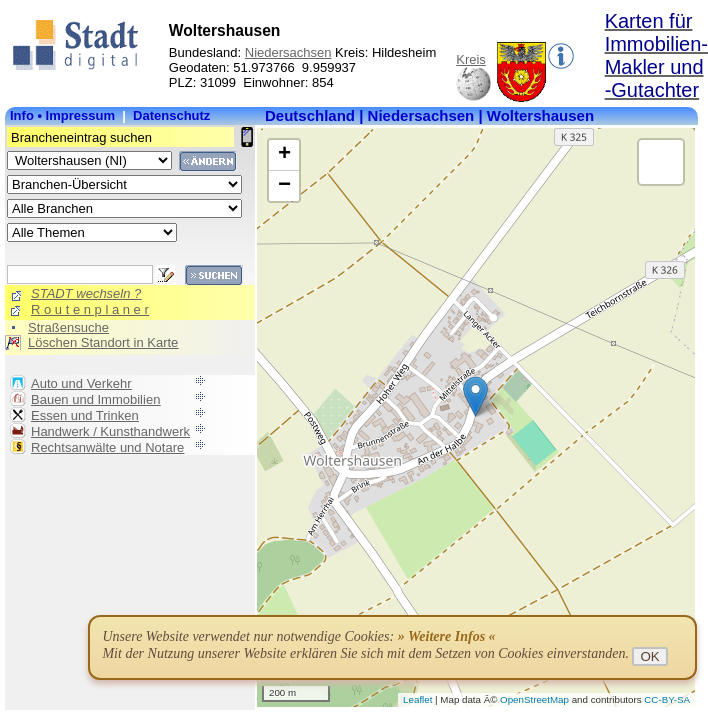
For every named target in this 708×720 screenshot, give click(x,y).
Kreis (471, 59)
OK (649, 656)
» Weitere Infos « (447, 636)
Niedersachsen (288, 52)
